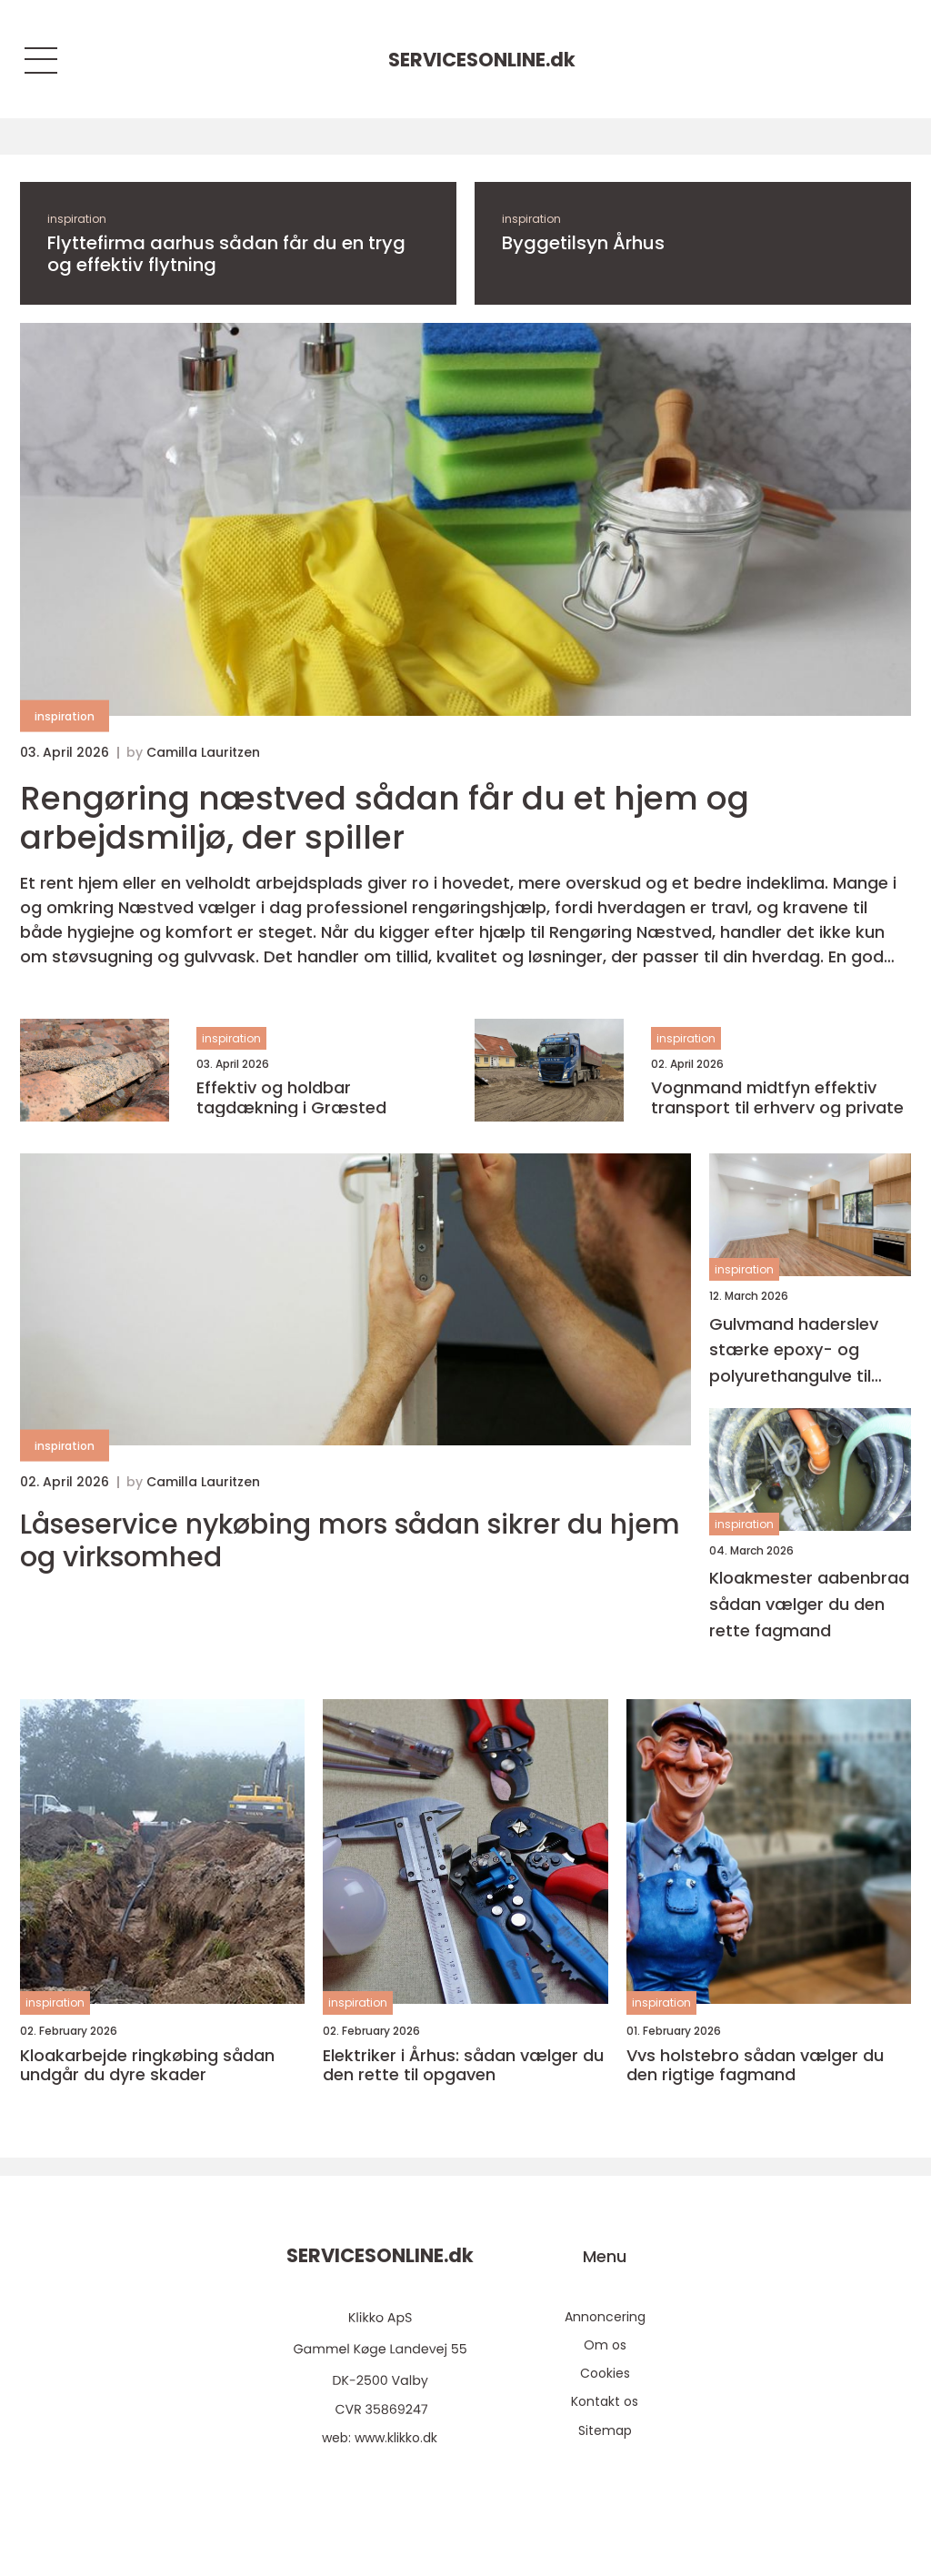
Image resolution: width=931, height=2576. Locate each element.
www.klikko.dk (396, 2438)
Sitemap (605, 2430)
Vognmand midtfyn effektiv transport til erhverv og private (777, 1097)
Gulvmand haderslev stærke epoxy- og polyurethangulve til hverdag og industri (793, 1351)
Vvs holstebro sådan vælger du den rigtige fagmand (755, 2065)
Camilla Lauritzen (203, 752)
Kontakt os (604, 2401)
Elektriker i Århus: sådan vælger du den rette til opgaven (463, 2065)
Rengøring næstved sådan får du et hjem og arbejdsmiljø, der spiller (384, 818)
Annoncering (605, 2317)
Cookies (605, 2373)
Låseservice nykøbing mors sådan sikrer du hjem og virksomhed (350, 1541)
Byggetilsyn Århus (583, 243)
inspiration (76, 218)
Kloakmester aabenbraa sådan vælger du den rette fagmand (809, 1604)
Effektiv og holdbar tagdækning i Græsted (291, 1097)
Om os (605, 2345)
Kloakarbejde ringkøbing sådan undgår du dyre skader (147, 2065)
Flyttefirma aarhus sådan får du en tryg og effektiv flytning (226, 254)
